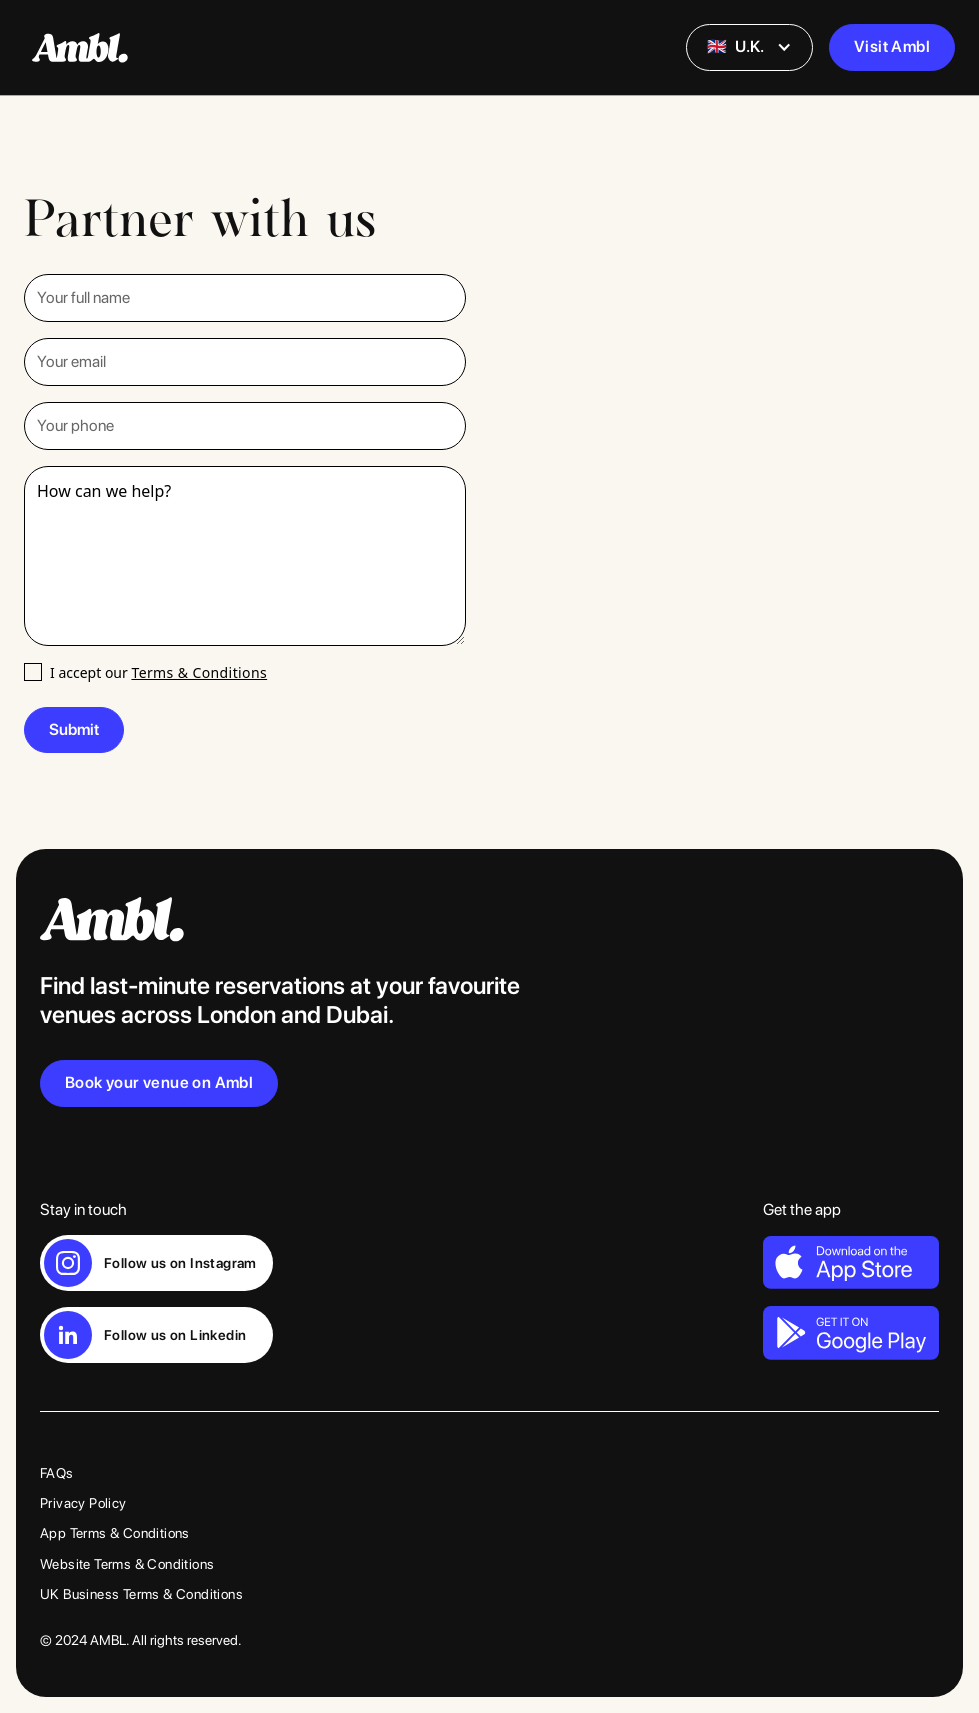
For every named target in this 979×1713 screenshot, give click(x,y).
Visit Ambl (892, 46)
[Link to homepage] (80, 48)
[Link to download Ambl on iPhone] (851, 1262)
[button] (749, 47)
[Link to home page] (489, 919)
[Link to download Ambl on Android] (851, 1332)
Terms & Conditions (199, 672)
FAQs (57, 1473)
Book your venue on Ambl (159, 1082)
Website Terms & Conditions (127, 1564)
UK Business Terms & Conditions (141, 1594)
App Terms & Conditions (115, 1533)
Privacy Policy (83, 1503)
